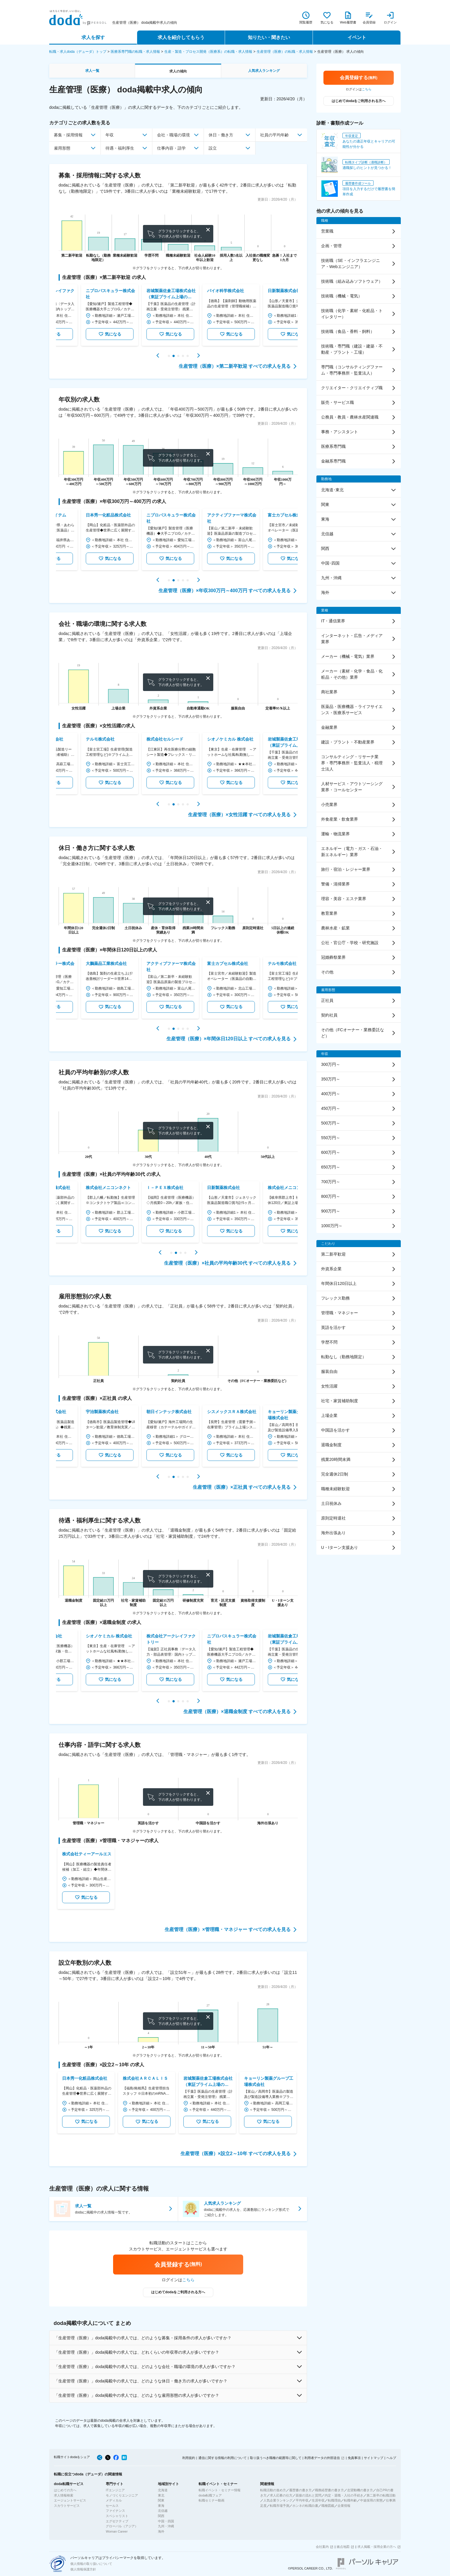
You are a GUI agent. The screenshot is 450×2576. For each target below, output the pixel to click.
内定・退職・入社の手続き (344, 2495)
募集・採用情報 (68, 135)
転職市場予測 (279, 2505)
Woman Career (116, 2531)
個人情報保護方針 (83, 2569)
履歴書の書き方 (300, 2490)
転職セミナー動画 (211, 2500)
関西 (161, 2516)
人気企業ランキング (277, 2500)
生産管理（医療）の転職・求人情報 (285, 52)
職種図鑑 (327, 2505)
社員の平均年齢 (274, 135)
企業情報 (344, 2505)
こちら (188, 2279)
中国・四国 (166, 2521)
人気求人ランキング (264, 71)
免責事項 (354, 2458)
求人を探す (93, 37)
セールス (112, 2505)
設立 (213, 148)
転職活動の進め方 (273, 2490)
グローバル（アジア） (122, 2526)
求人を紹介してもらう (181, 37)
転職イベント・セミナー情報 (220, 2490)
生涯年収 (318, 2500)
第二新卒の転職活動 (381, 2495)
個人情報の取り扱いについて (91, 2563)
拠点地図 (343, 2546)
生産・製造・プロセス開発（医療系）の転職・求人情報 (208, 52)
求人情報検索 (63, 2495)
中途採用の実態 (371, 2500)
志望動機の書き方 (360, 2490)
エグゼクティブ (117, 2521)
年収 (109, 135)
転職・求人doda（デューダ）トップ (77, 52)
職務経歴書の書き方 (329, 2490)
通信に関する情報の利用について (222, 2458)
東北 (161, 2495)
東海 (161, 2505)
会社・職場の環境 (173, 135)
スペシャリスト (117, 2516)
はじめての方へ (65, 2490)
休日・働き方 (221, 135)
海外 (161, 2531)
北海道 (163, 2490)
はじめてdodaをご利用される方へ (178, 2292)
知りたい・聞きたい (269, 37)
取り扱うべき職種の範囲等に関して (275, 2458)
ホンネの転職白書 (305, 2505)
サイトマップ (373, 2458)
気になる (86, 334)
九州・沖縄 (166, 2526)
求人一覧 (92, 71)
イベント (356, 37)
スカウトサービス (67, 2505)
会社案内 (322, 2546)
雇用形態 (62, 148)
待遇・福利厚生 (119, 148)
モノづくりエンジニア (122, 2495)
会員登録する (178, 2264)
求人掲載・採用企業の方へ (376, 2546)
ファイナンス (115, 2510)
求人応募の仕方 (281, 2495)
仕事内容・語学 (171, 148)
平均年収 (302, 2500)
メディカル (114, 2500)
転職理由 (334, 2500)
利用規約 (188, 2458)
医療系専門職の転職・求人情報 (135, 52)
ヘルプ (391, 2458)
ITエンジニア (115, 2490)
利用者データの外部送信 (322, 2458)
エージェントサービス (70, 2500)
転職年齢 (350, 2500)
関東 (161, 2500)
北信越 (163, 2510)
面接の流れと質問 (308, 2495)
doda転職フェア (210, 2495)
